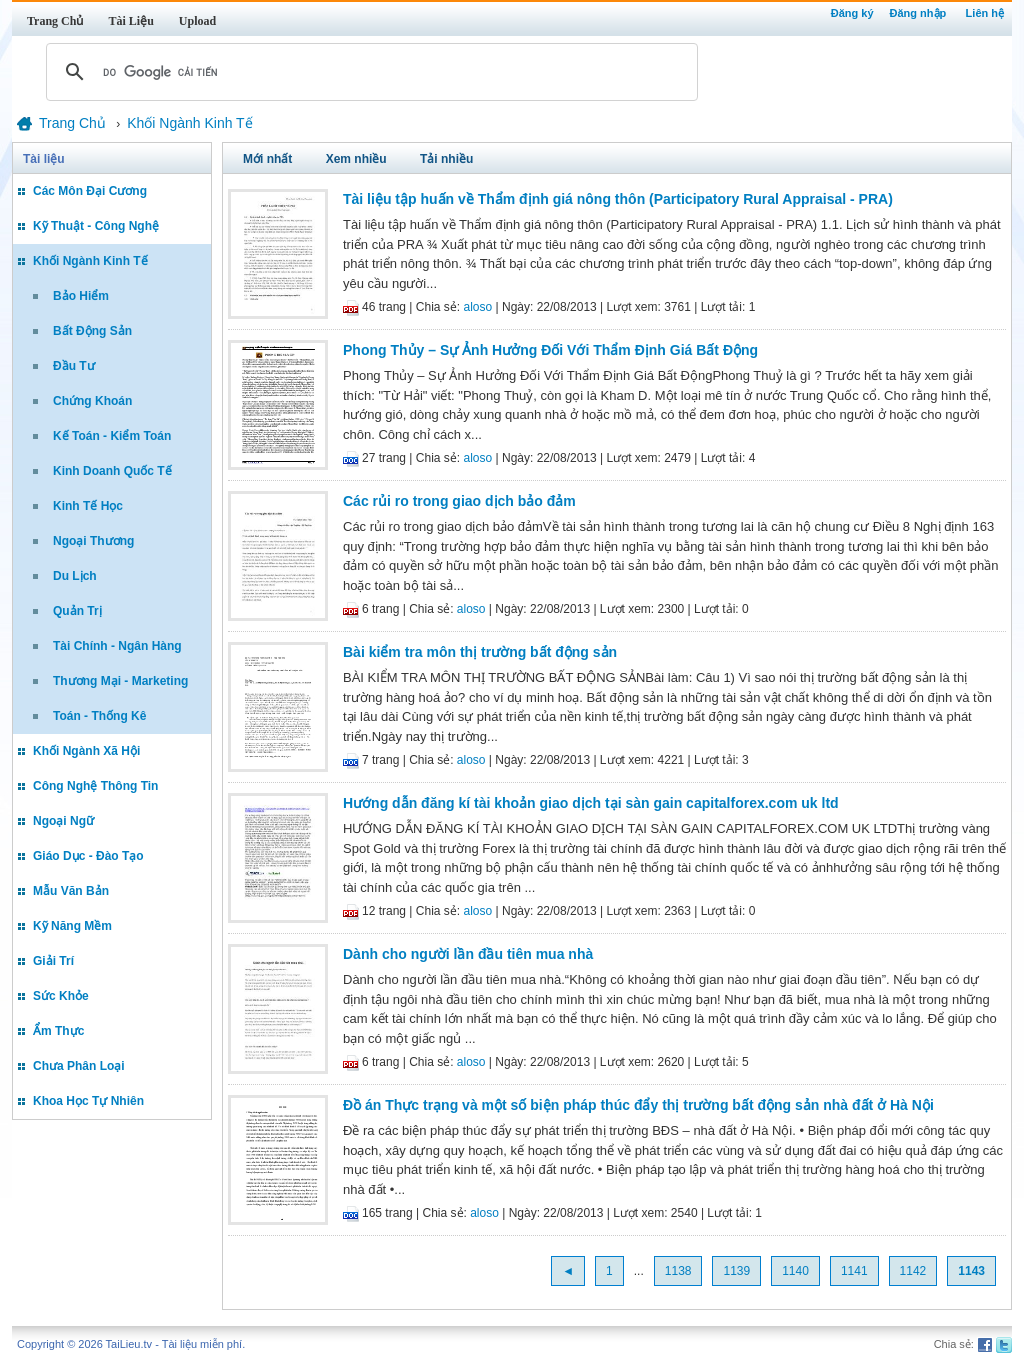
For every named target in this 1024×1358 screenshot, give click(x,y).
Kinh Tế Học (88, 506)
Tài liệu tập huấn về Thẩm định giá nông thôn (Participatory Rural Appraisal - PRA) (618, 199)
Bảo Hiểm (81, 296)
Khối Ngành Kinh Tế (90, 261)
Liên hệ (985, 13)
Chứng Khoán (92, 401)
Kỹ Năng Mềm (72, 926)
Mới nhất (267, 159)
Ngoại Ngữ (63, 821)
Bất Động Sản (92, 331)
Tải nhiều (446, 159)
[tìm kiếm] (369, 72)
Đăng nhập (918, 13)
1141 (854, 1271)
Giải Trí (53, 961)
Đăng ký (852, 13)
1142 (913, 1271)
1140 (795, 1271)
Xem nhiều (356, 159)
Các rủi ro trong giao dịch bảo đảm (459, 501)
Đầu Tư (74, 366)
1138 (678, 1271)
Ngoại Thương (93, 541)
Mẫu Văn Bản (71, 891)
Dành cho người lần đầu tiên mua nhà (468, 954)
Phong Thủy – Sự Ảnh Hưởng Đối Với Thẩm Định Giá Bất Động (550, 350)
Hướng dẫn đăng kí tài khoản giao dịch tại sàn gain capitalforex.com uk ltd (591, 803)
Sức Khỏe (61, 996)
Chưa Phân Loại (79, 1066)
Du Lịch (75, 576)
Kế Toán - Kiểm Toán (112, 436)
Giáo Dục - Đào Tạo (88, 856)
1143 (971, 1271)
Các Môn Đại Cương (90, 191)
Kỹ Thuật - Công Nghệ (96, 226)
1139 (736, 1271)
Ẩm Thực (58, 1031)
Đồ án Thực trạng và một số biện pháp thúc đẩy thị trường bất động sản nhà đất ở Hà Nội (638, 1105)
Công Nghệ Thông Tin (95, 786)
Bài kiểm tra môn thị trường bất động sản (480, 652)
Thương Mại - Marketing (120, 681)
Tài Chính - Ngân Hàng (117, 646)
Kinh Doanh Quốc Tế (112, 471)
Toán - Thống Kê (99, 716)
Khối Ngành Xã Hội (86, 751)
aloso (478, 307)
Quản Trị (77, 611)
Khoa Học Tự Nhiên (88, 1101)
